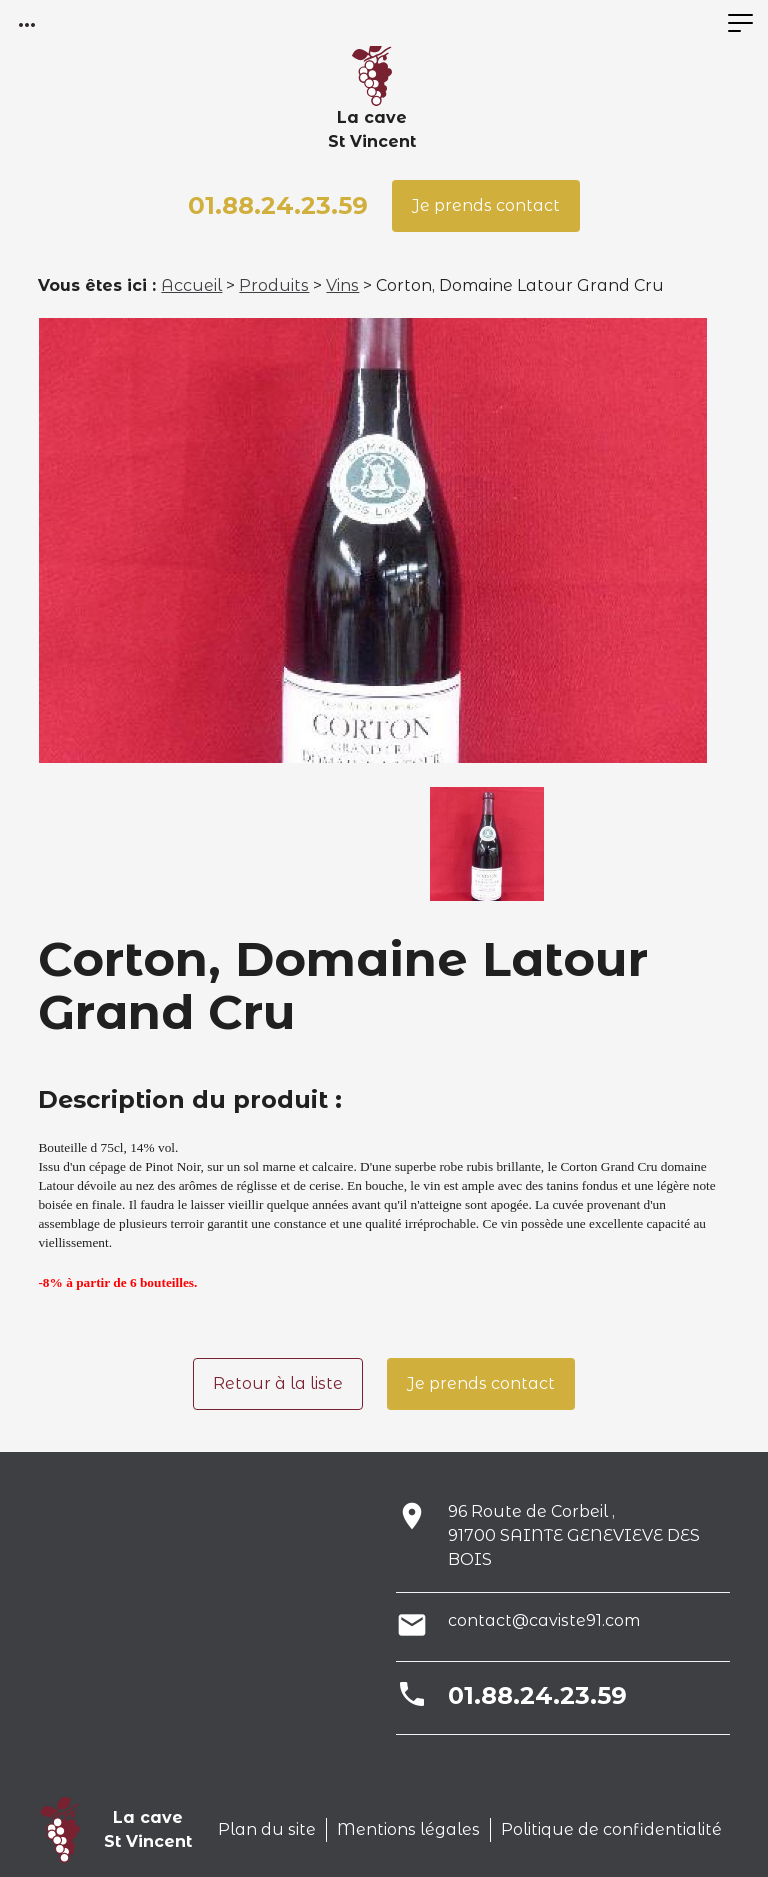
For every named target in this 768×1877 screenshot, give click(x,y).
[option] (373, 540)
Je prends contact (486, 205)
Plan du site (267, 1829)
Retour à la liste (278, 1383)
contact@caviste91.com (544, 1620)
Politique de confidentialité (611, 1829)
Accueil (191, 285)
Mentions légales (408, 1829)
